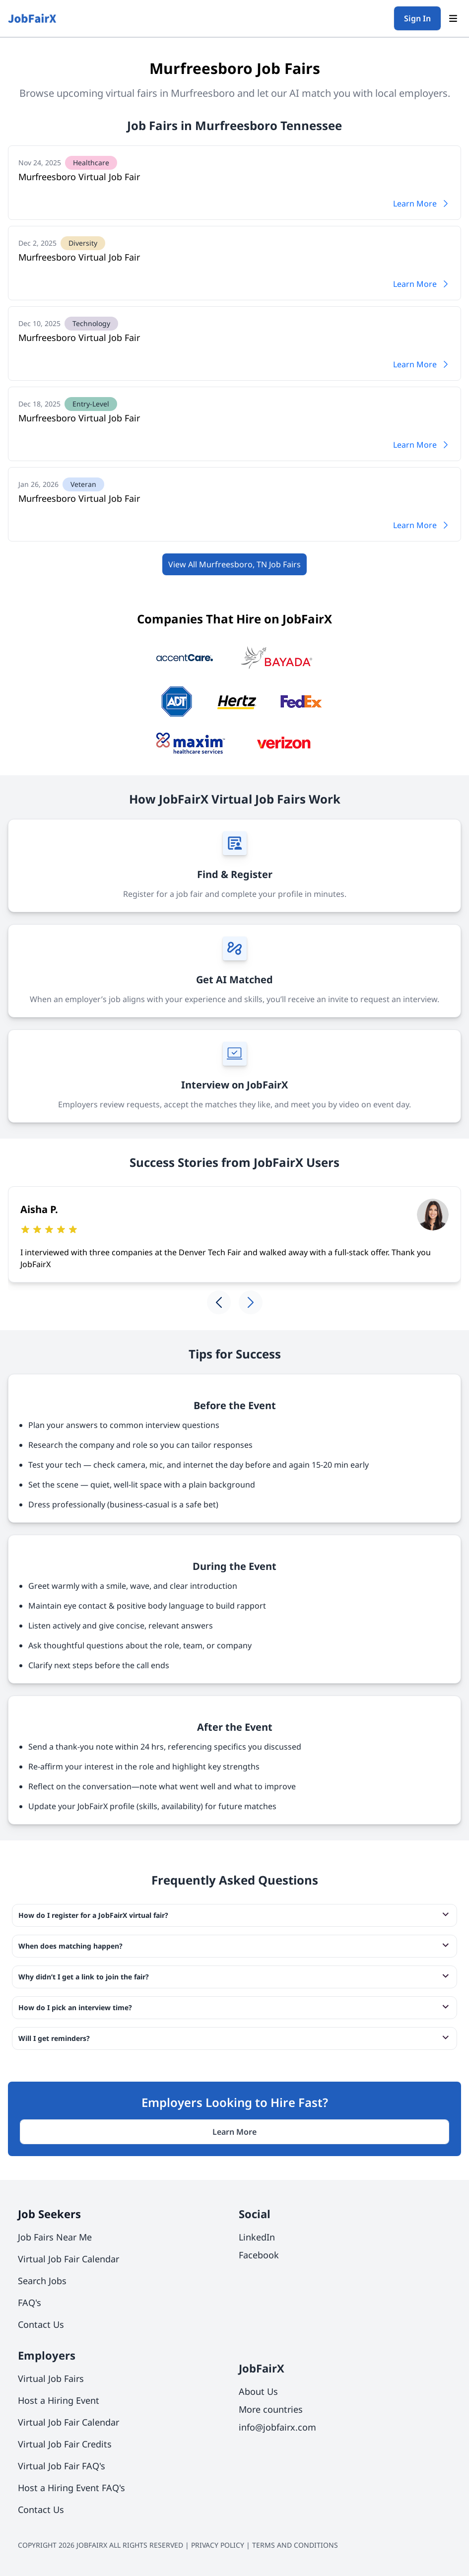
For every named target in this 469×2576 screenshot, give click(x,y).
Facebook (259, 2255)
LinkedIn (257, 2237)
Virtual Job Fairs (51, 2378)
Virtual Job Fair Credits (65, 2444)
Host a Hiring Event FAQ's (71, 2488)
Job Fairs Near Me (55, 2237)
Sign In (417, 18)
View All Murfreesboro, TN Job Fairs (234, 564)
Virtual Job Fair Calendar (68, 2259)
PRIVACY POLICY (217, 2545)
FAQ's (29, 2302)
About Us (258, 2391)
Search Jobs (42, 2281)
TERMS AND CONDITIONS (295, 2545)
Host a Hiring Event (58, 2400)
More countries (271, 2409)
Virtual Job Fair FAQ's (61, 2466)
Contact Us (41, 2324)
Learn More (422, 203)
